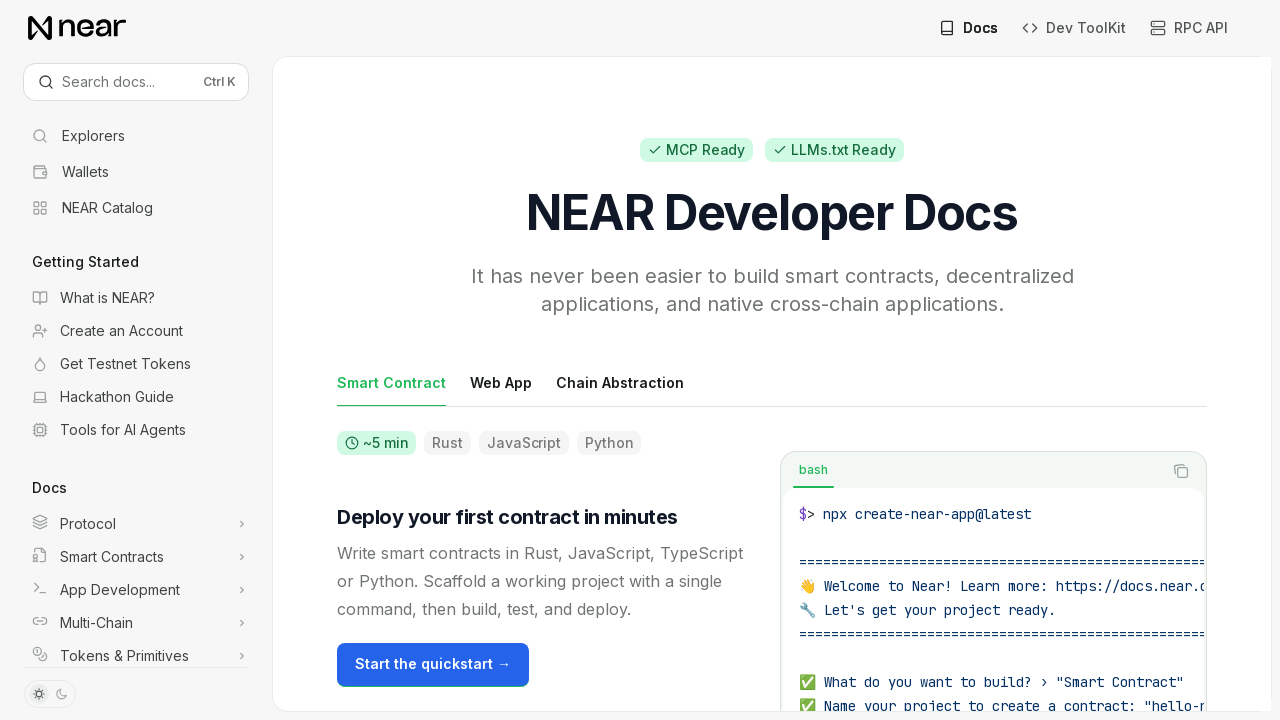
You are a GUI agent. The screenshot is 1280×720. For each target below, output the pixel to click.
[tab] (391, 382)
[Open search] (136, 82)
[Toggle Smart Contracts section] (136, 557)
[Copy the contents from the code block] (1181, 471)
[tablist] (971, 471)
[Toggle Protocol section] (136, 524)
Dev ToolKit (1074, 27)
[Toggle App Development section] (136, 590)
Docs (968, 27)
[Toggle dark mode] (50, 694)
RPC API (1189, 27)
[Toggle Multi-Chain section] (136, 623)
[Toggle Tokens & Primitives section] (136, 656)
